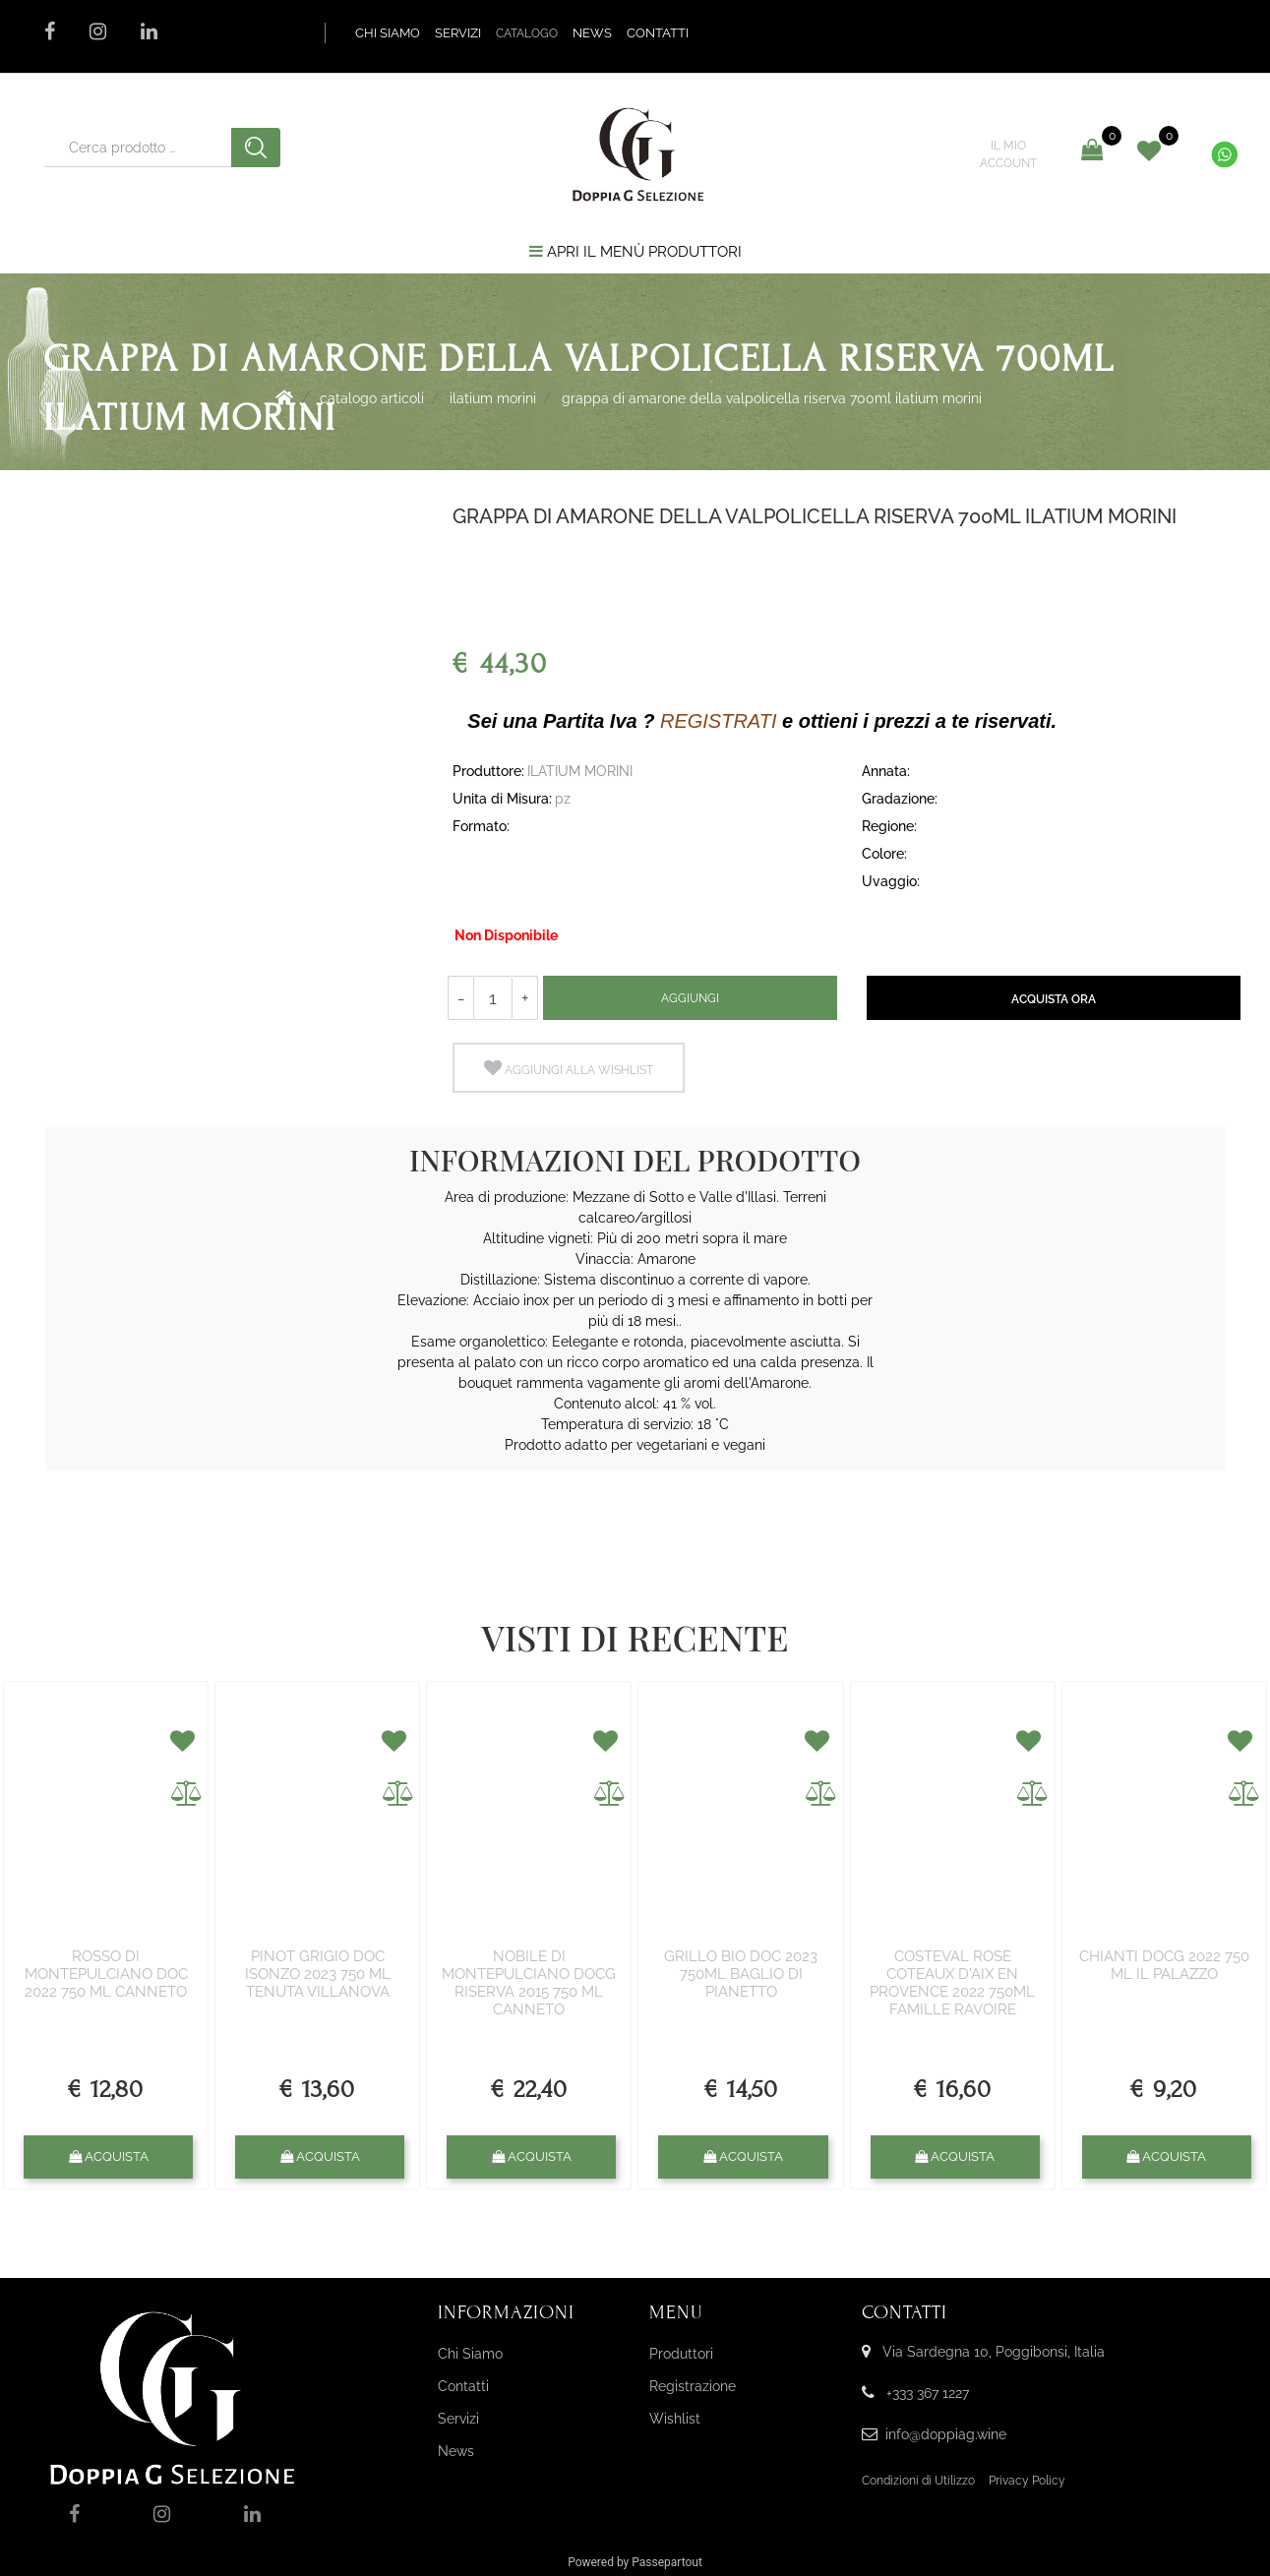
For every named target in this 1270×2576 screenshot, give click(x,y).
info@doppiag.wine (945, 2434)
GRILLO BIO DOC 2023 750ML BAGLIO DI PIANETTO (740, 1974)
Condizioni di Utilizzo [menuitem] (918, 2480)
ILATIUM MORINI (493, 398)
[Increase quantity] (525, 998)
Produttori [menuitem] (681, 2354)
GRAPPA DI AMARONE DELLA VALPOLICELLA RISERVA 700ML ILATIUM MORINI (772, 398)
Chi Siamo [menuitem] (470, 2354)
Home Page (284, 397)
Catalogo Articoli (372, 398)
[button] (255, 147)
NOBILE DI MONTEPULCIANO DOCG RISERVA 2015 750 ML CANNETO (529, 1982)
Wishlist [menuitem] (674, 2418)
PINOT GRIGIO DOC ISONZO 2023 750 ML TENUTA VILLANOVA (318, 1974)
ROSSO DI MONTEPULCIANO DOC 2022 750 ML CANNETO (106, 1974)
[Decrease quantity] (460, 998)
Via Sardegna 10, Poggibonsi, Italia (993, 2352)
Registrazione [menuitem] (692, 2386)
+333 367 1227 (927, 2393)
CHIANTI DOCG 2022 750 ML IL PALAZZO (1164, 1965)
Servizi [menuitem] (458, 2418)
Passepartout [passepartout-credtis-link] (667, 2562)
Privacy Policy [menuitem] (1027, 2480)
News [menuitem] (456, 2451)
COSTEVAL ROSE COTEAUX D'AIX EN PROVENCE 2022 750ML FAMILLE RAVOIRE (952, 1982)
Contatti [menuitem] (463, 2386)
